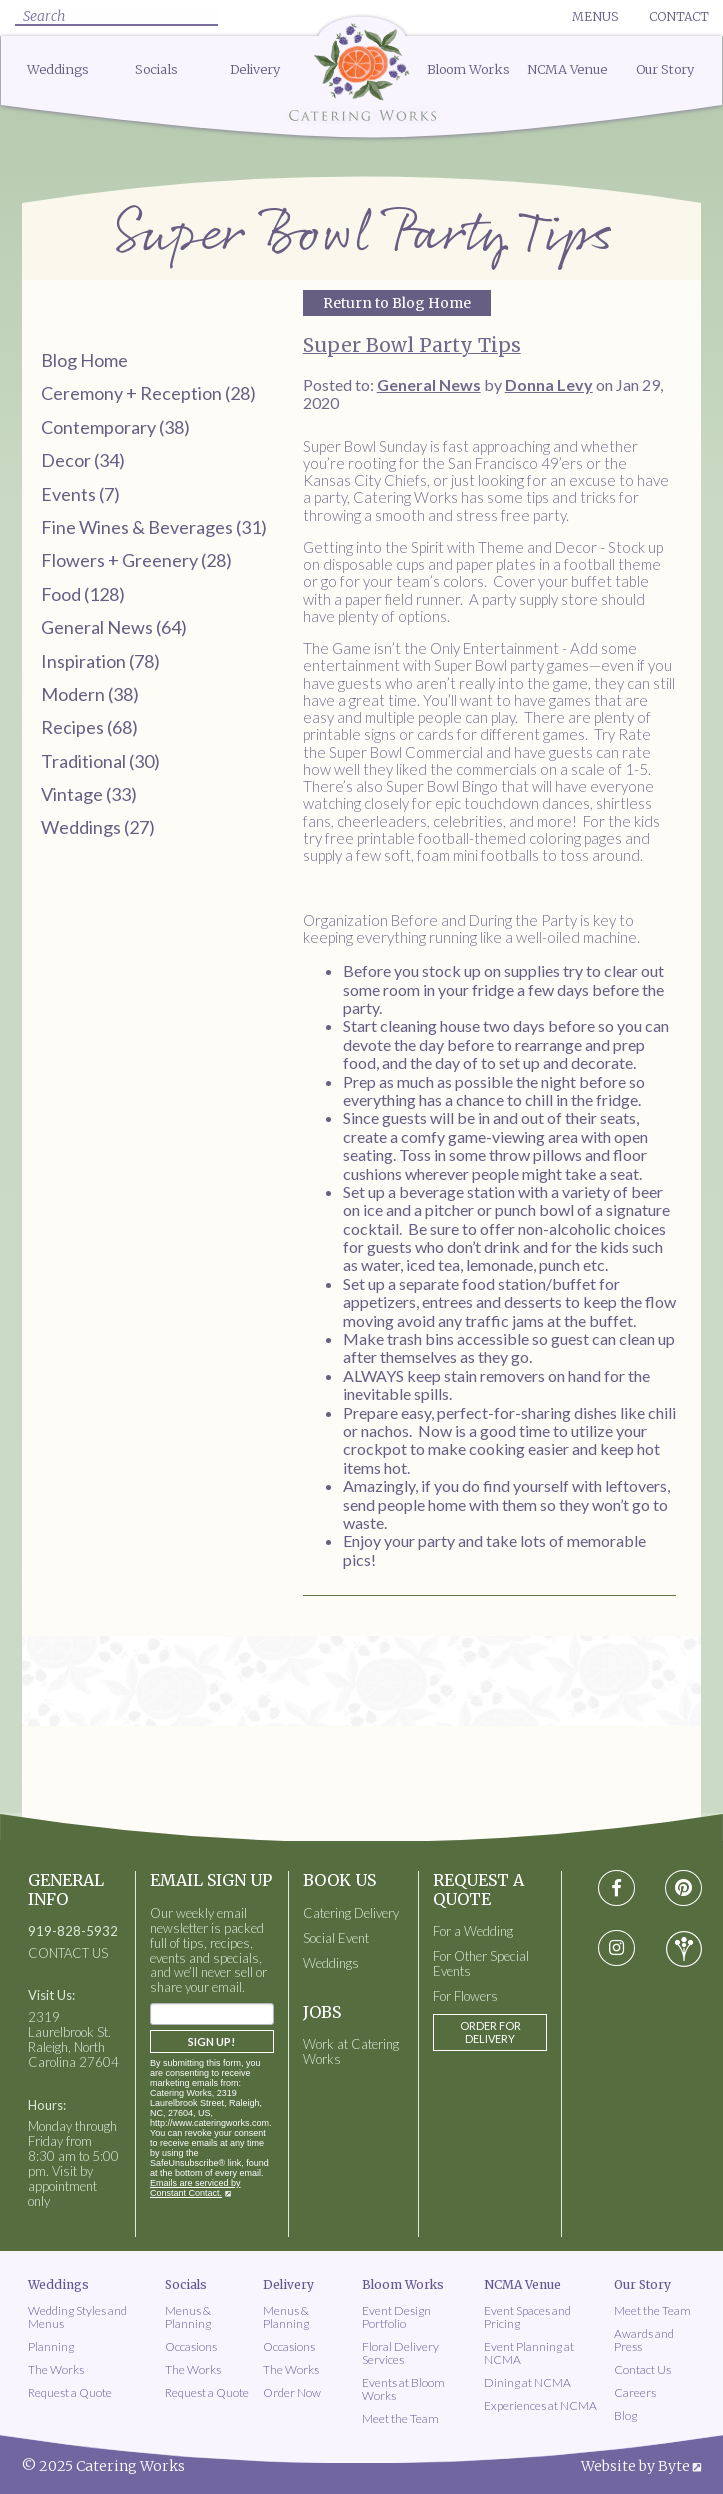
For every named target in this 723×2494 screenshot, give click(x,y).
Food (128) (83, 594)
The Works (56, 2369)
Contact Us (642, 2369)
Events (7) (80, 494)
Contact (679, 16)
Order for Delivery (490, 2032)
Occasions (191, 2346)
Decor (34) (83, 460)
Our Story (665, 69)
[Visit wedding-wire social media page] (684, 1949)
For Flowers (465, 1996)
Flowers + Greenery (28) (136, 560)
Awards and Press (644, 2340)
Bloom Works (468, 69)
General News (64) (114, 627)
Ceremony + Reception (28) (148, 393)
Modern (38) (90, 694)
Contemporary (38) (115, 427)
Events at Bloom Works (403, 2389)
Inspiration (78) (100, 661)
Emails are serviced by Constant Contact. (195, 2188)
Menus (595, 16)
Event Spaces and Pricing (527, 2317)
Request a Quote (70, 2392)
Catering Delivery (351, 1913)
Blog (625, 2415)
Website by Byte (635, 2466)
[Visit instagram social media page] (616, 1949)
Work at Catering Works (351, 2052)
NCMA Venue (567, 69)
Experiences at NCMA (540, 2405)
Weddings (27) (98, 827)
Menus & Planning (188, 2317)
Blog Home (84, 360)
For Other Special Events (481, 1964)
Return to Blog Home (397, 303)
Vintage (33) (89, 794)
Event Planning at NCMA (529, 2353)
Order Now (292, 2392)
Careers (635, 2392)
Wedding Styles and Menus (77, 2317)
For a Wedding (473, 1931)
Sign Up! (211, 2041)
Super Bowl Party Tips (412, 345)
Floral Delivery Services (400, 2353)
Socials (156, 69)
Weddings (58, 69)
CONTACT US (68, 1953)
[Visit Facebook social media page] (616, 1888)
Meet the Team (400, 2418)
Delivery (255, 69)
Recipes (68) (89, 727)
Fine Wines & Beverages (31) (154, 527)
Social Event (336, 1938)
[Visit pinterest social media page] (683, 1888)
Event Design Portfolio (396, 2317)
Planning (51, 2346)
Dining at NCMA (527, 2382)
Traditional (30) (100, 761)
